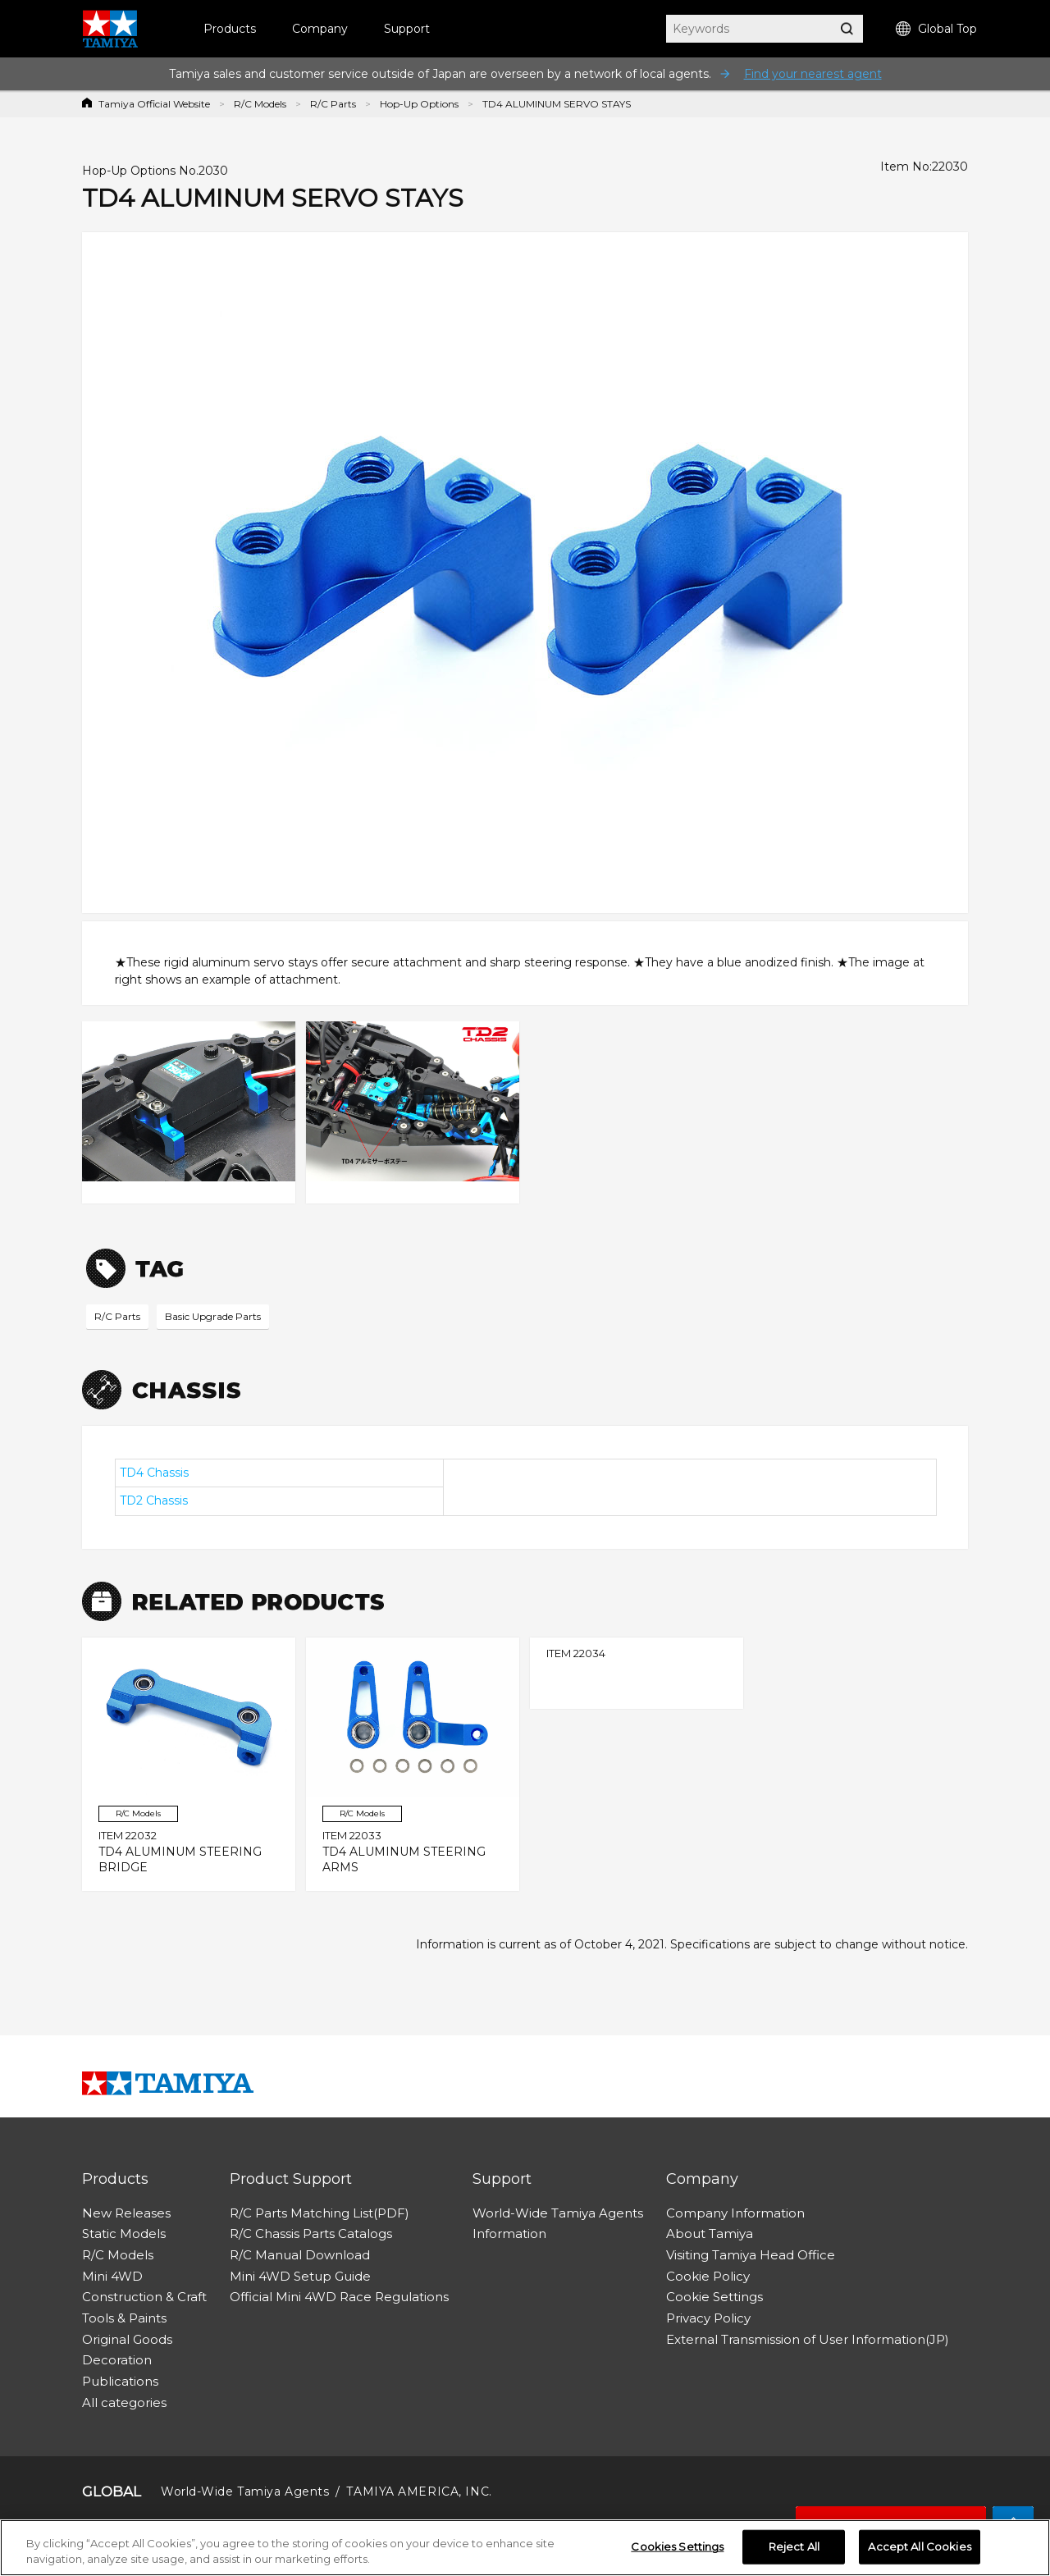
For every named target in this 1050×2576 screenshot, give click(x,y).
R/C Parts (333, 104)
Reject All (794, 2548)
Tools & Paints (124, 2318)
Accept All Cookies (919, 2548)
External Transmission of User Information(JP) (807, 2339)
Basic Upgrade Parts (213, 1316)
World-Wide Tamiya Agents (557, 2213)
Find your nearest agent (813, 73)
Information (509, 2233)
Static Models (124, 2233)
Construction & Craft (144, 2296)
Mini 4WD (112, 2276)
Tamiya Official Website (154, 104)
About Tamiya (709, 2233)
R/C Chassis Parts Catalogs (311, 2233)
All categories (124, 2402)
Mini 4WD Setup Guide (300, 2276)
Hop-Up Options (419, 104)
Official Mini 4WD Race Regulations (339, 2296)
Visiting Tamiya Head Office (750, 2255)
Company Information (735, 2213)
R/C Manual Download (300, 2255)
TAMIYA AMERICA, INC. (418, 2491)
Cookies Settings (677, 2548)
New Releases (126, 2213)
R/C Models (260, 104)
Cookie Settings (714, 2296)
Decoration (117, 2360)
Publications (120, 2381)
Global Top (936, 29)
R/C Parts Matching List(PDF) (319, 2213)
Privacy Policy (708, 2318)
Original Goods (127, 2339)
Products (229, 28)
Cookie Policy (708, 2276)
